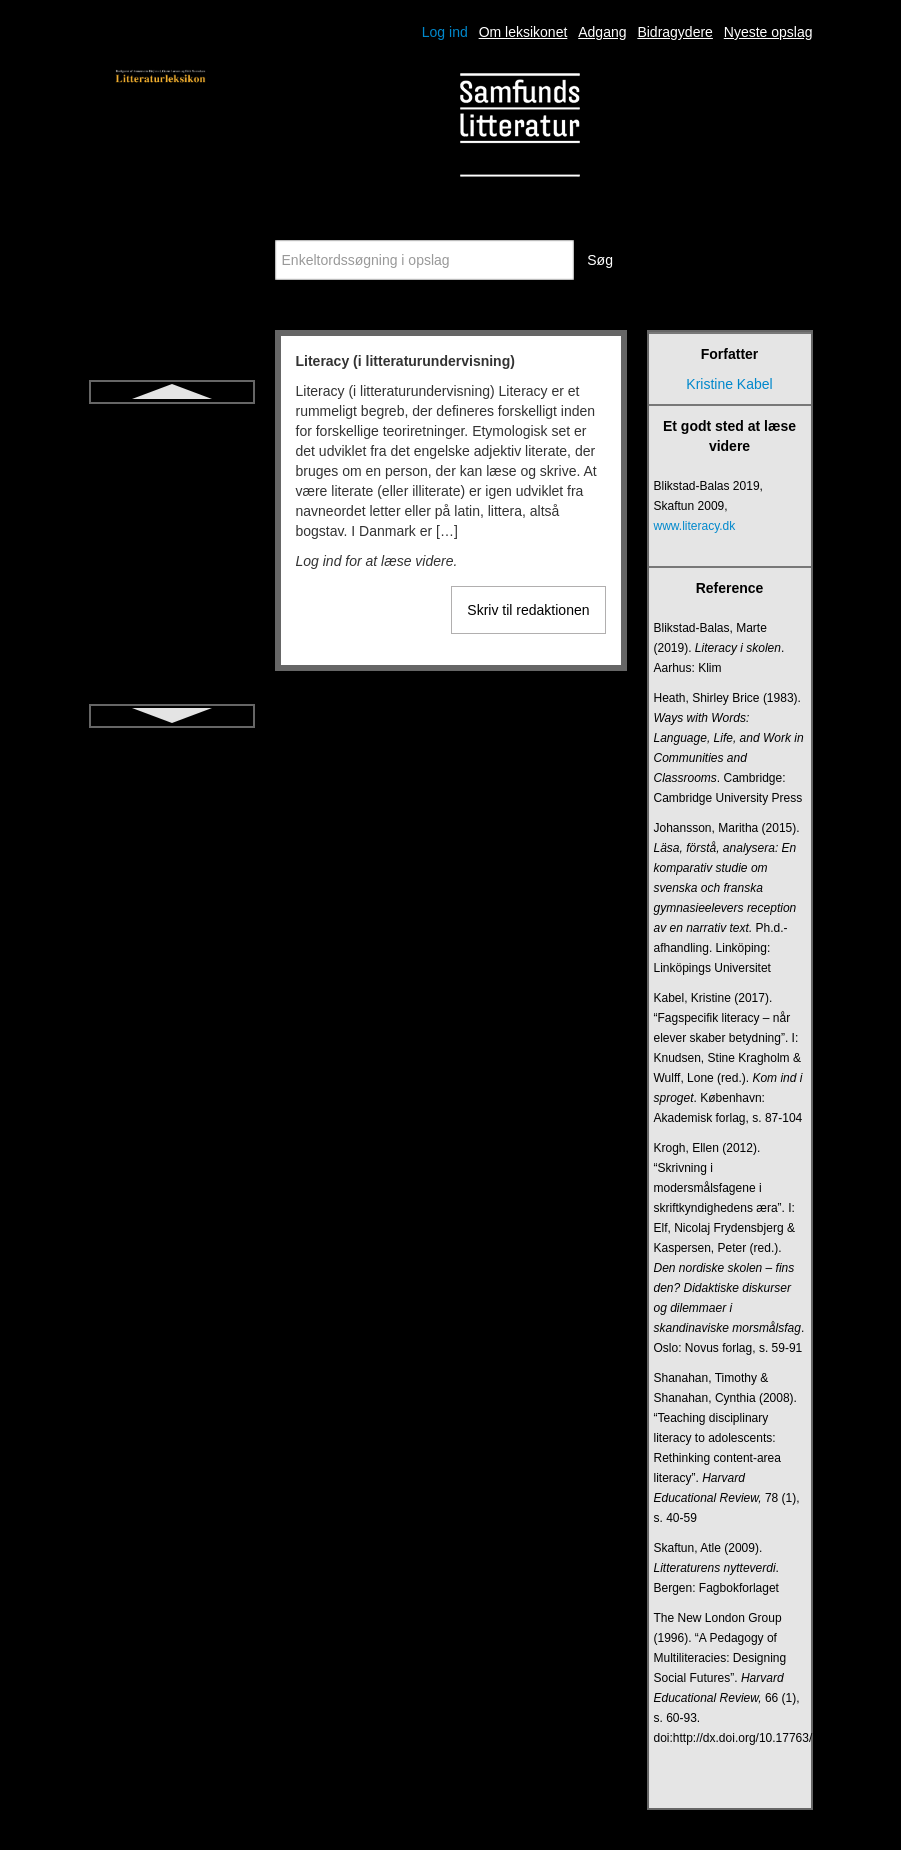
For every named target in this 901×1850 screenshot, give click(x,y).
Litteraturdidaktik (171, 515)
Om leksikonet (523, 32)
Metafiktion (172, 695)
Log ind (445, 32)
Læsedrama (171, 659)
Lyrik (171, 623)
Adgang (602, 32)
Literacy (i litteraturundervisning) (171, 433)
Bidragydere (675, 32)
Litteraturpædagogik (171, 551)
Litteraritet (171, 479)
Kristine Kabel (729, 384)
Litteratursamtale (171, 587)
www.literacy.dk (695, 526)
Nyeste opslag (768, 32)
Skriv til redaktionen (528, 610)
